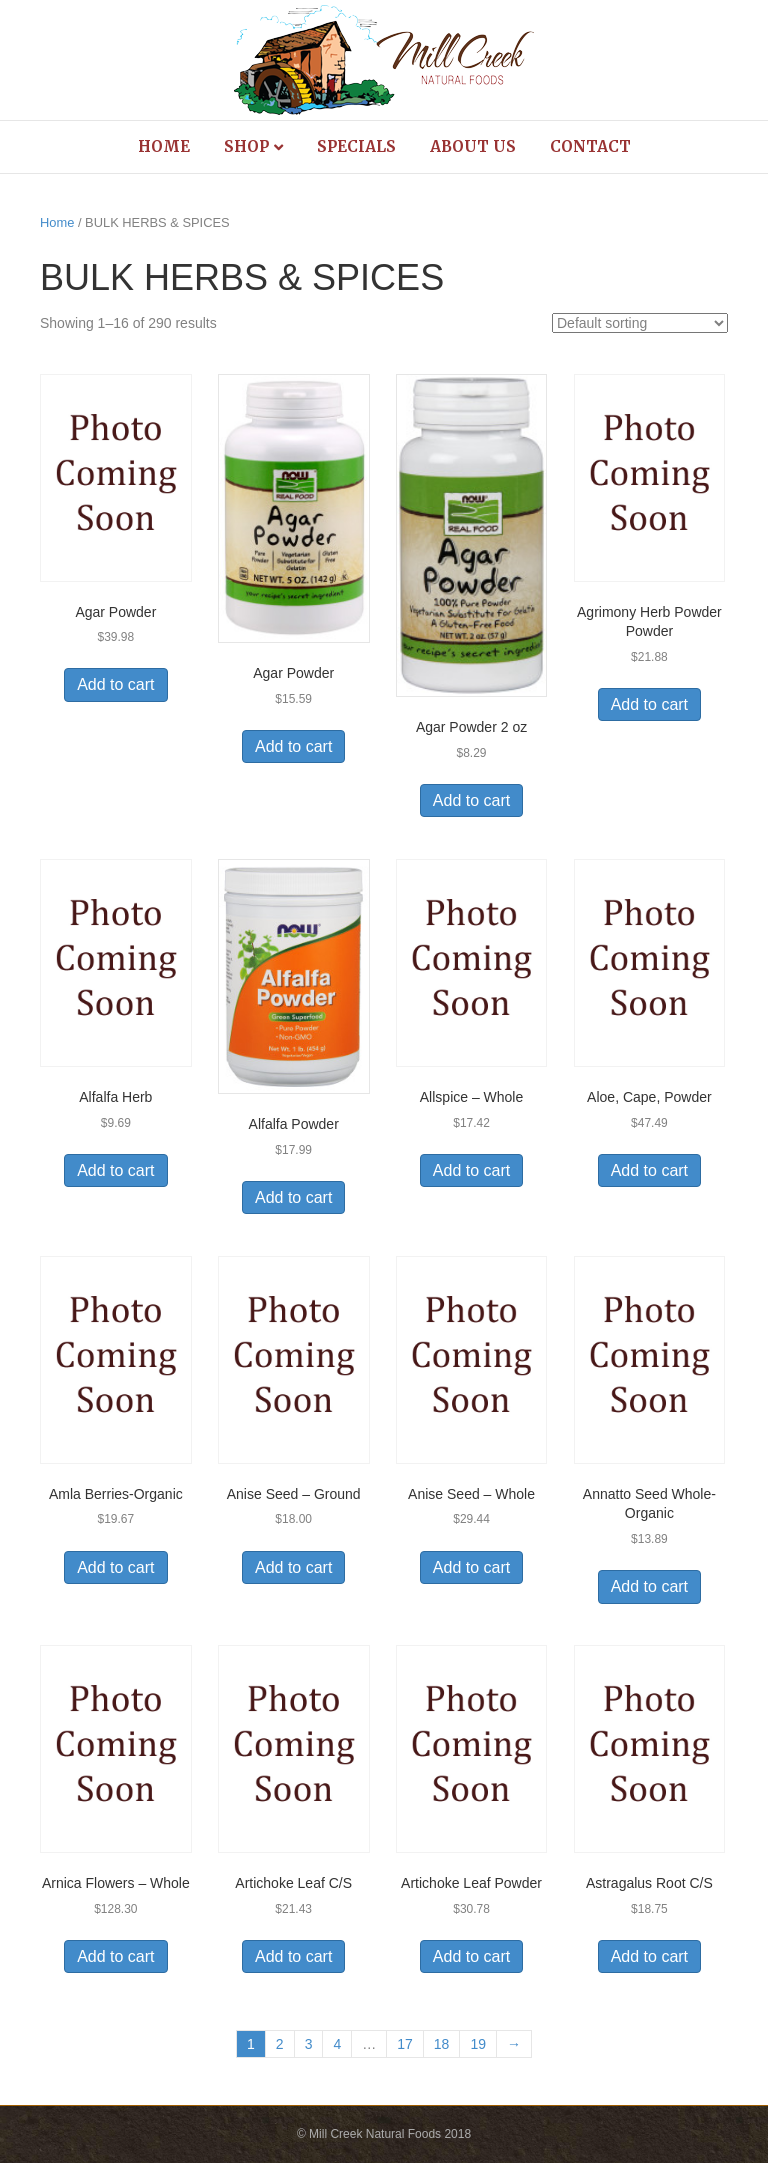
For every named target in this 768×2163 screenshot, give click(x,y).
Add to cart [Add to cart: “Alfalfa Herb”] (115, 1170)
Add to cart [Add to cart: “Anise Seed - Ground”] (293, 1567)
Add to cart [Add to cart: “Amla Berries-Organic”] (115, 1567)
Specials (356, 146)
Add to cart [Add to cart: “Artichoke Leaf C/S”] (293, 1956)
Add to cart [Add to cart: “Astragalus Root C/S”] (649, 1956)
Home (164, 146)
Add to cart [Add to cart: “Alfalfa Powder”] (293, 1197)
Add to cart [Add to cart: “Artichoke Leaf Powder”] (471, 1956)
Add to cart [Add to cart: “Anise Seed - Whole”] (471, 1567)
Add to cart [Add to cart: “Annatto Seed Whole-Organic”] (649, 1586)
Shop (246, 146)
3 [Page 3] (309, 2044)
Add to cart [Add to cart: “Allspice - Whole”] (471, 1170)
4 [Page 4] (337, 2044)
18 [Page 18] (442, 2044)
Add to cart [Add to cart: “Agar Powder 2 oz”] (471, 800)
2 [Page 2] (280, 2044)
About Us (473, 146)
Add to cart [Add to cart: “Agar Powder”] (115, 684)
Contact (590, 146)
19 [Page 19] (478, 2044)
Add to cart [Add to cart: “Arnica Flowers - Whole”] (115, 1956)
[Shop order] (640, 323)
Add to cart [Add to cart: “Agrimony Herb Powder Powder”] (649, 704)
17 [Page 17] (405, 2044)
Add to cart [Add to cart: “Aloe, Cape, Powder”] (649, 1170)
